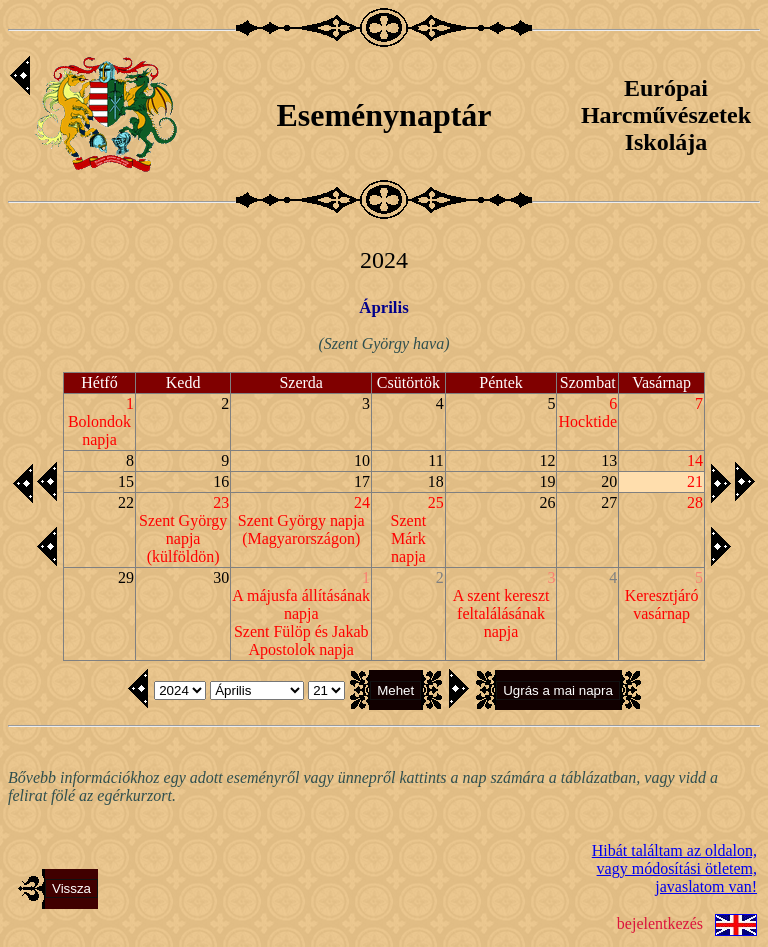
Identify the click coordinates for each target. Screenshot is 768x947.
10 (362, 460)
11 (435, 460)
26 (547, 502)
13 (609, 460)
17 (362, 481)
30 (221, 577)
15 (126, 481)
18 (436, 481)
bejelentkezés (660, 922)
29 (126, 577)
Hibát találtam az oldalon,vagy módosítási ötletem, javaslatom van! (674, 868)
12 (547, 460)
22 (126, 502)
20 (609, 481)
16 (221, 481)
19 (547, 481)
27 (609, 502)
